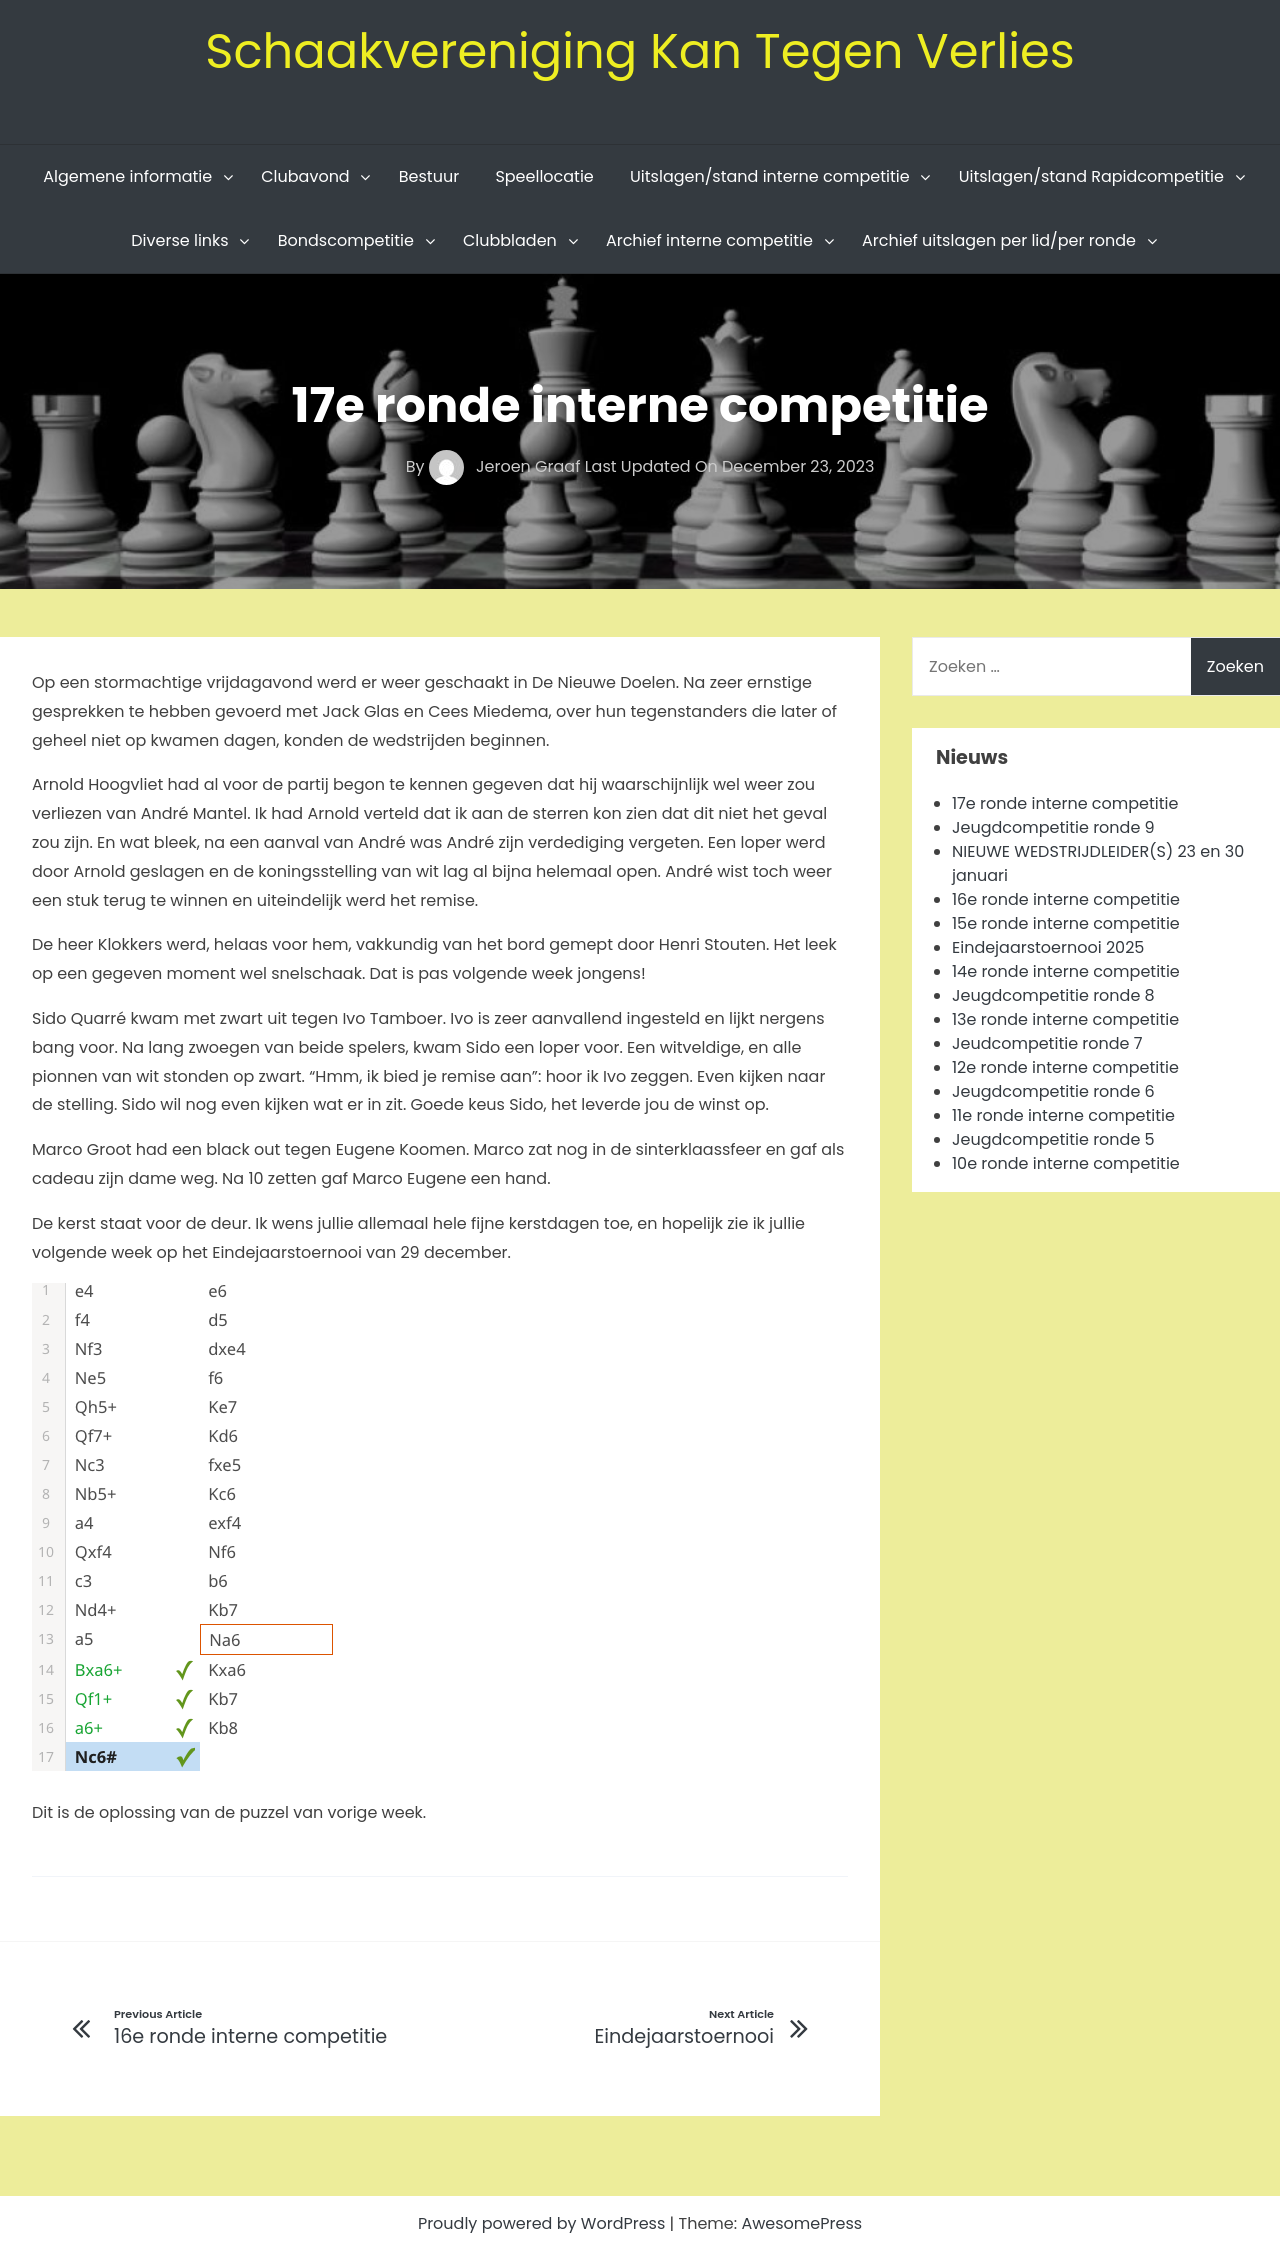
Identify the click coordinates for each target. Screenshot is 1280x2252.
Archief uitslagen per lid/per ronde (999, 240)
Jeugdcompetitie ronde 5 (1053, 1139)
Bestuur (429, 176)
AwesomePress (801, 2223)
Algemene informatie (127, 176)
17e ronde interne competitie (1065, 803)
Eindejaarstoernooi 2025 (1048, 947)
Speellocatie (544, 176)
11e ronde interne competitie (1063, 1115)
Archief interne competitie (709, 240)
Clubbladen (510, 240)
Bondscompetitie (346, 240)
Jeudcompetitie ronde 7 (1047, 1043)
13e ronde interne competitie (1065, 1019)
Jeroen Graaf (507, 466)
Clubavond (305, 176)
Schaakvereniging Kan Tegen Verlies (640, 51)
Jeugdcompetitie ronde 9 (1053, 827)
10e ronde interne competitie (1066, 1163)
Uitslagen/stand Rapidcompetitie (1091, 176)
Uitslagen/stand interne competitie (770, 176)
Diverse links (179, 240)
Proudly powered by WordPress (544, 2223)
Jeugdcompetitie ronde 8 (1053, 995)
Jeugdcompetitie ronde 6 (1053, 1091)
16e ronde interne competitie (1066, 899)
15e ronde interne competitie (1066, 923)
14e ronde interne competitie (1066, 971)
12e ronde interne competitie (1065, 1067)
